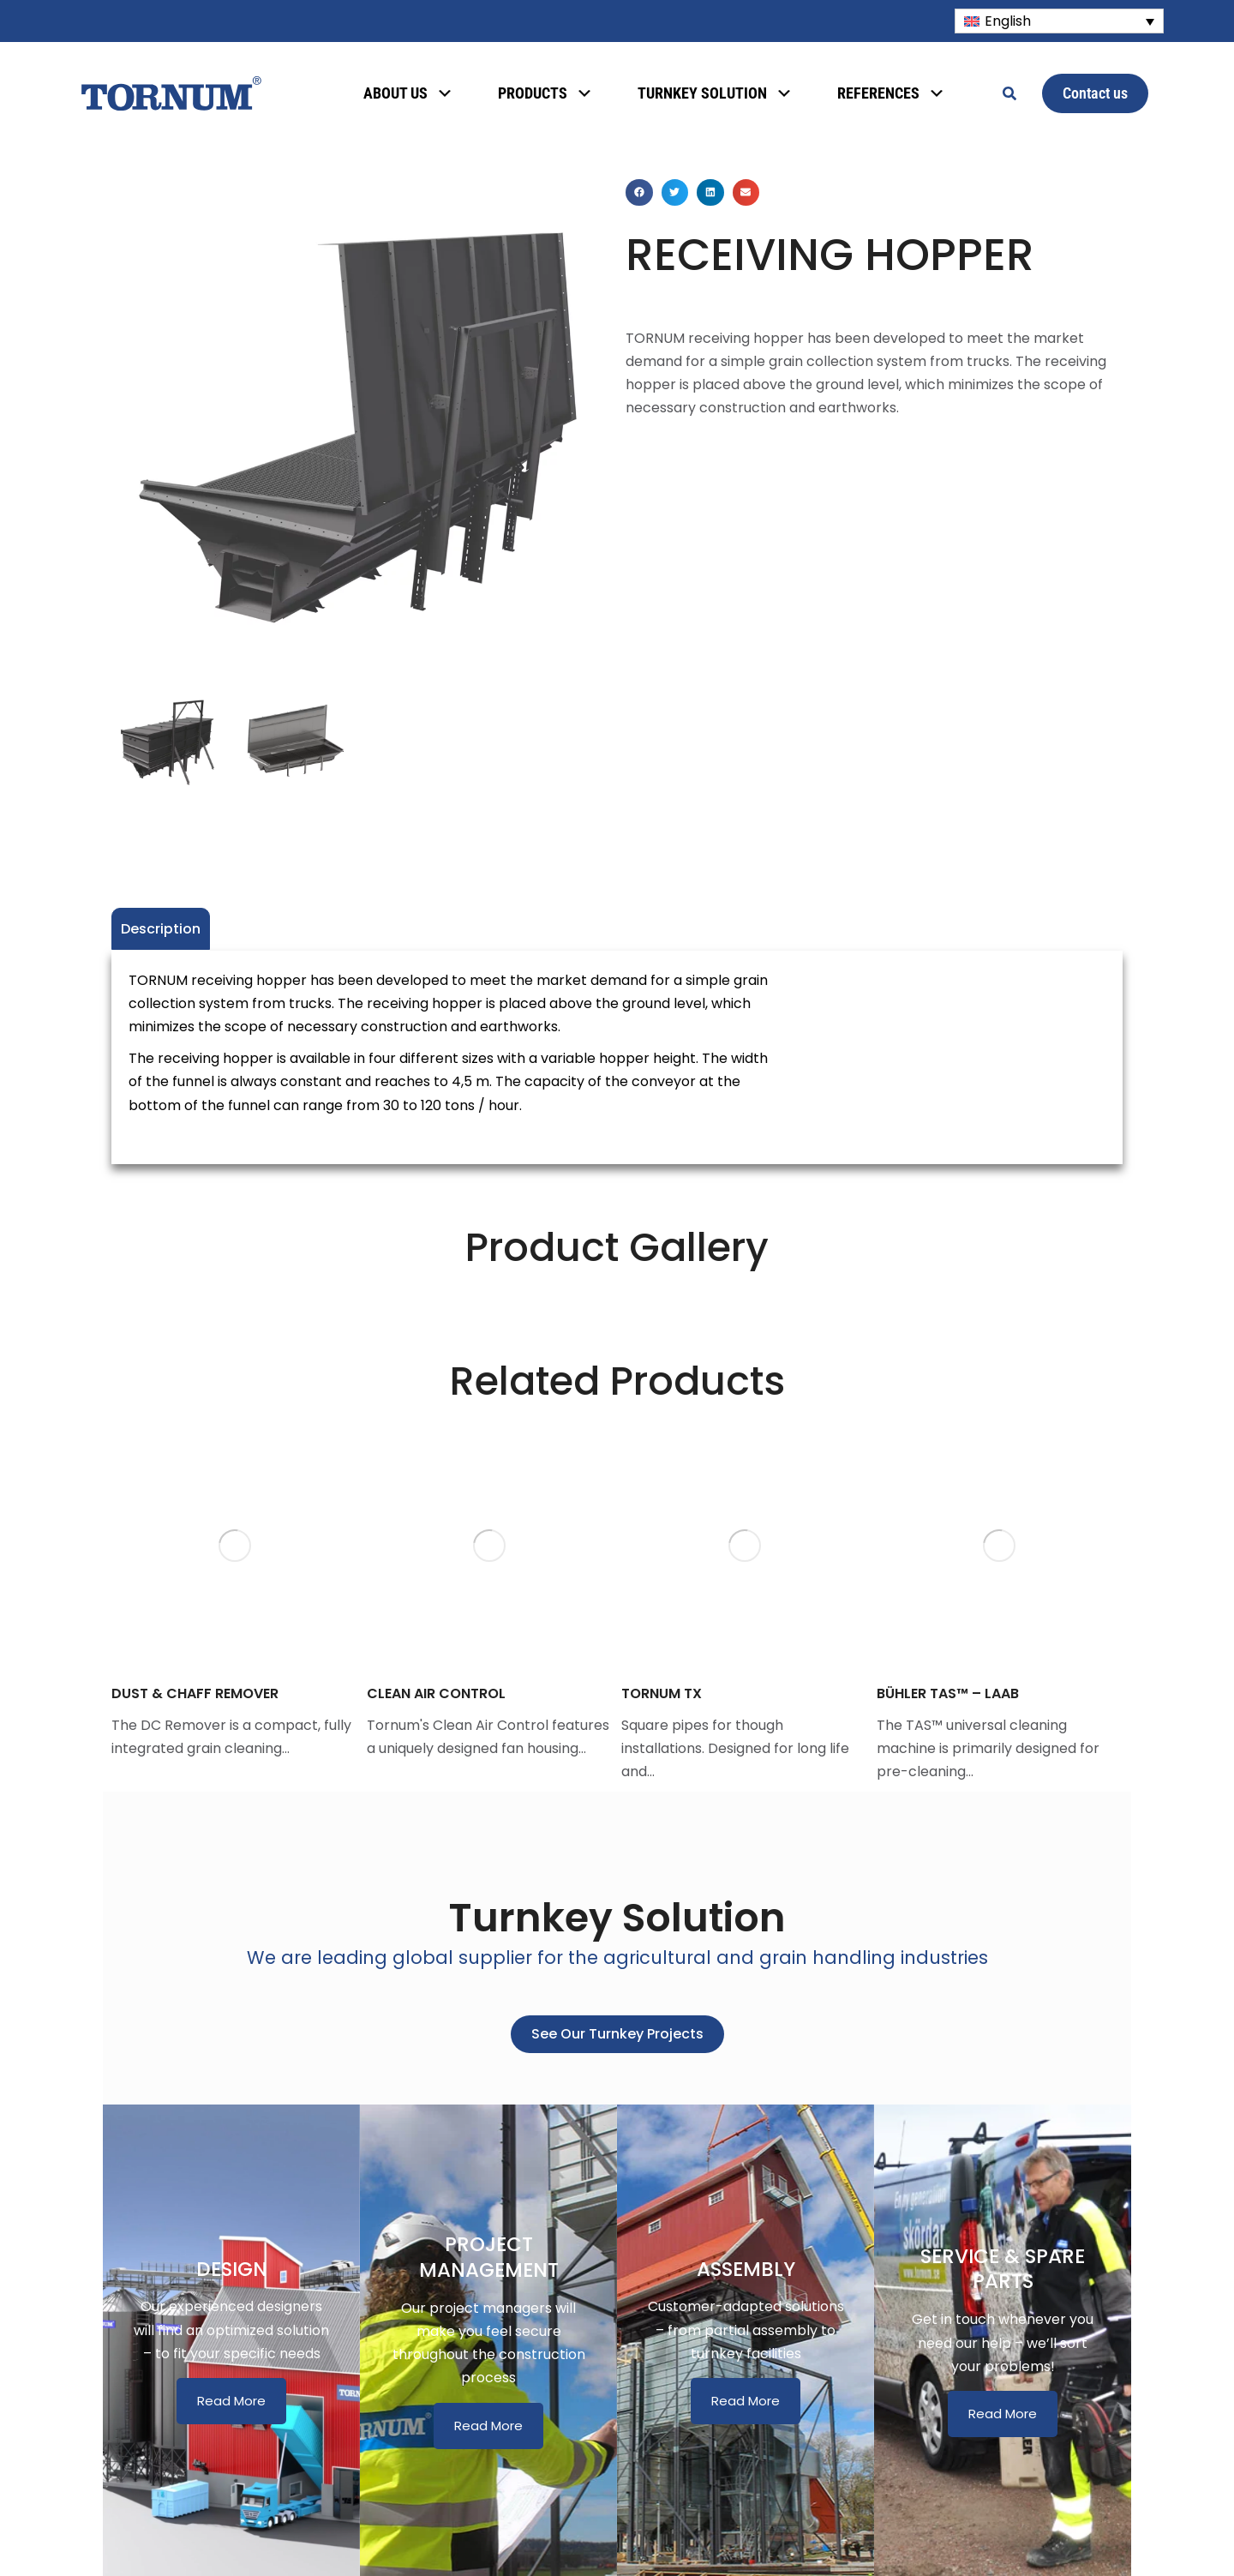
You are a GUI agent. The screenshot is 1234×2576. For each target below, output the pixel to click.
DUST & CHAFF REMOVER (195, 1693)
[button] (639, 193)
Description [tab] (161, 929)
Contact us (1095, 93)
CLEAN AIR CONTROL (436, 1693)
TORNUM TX (661, 1693)
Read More (231, 2401)
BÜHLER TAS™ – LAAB (948, 1693)
